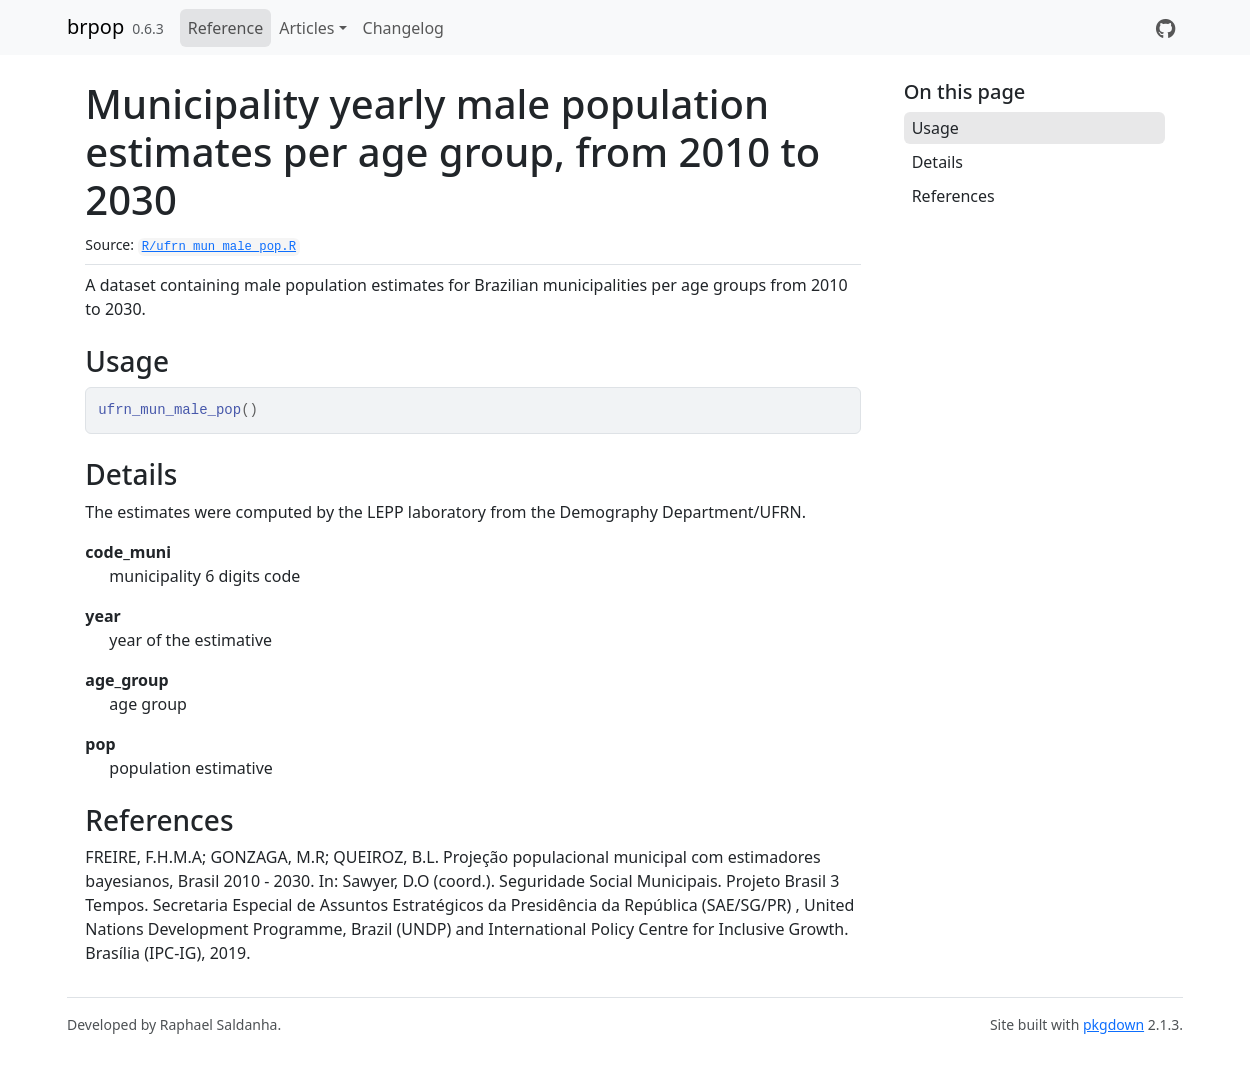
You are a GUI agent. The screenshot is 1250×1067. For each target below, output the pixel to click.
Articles (306, 28)
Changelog (403, 28)
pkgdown (1113, 1024)
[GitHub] (1165, 28)
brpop (95, 26)
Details (937, 162)
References (953, 196)
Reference (225, 28)
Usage (935, 128)
